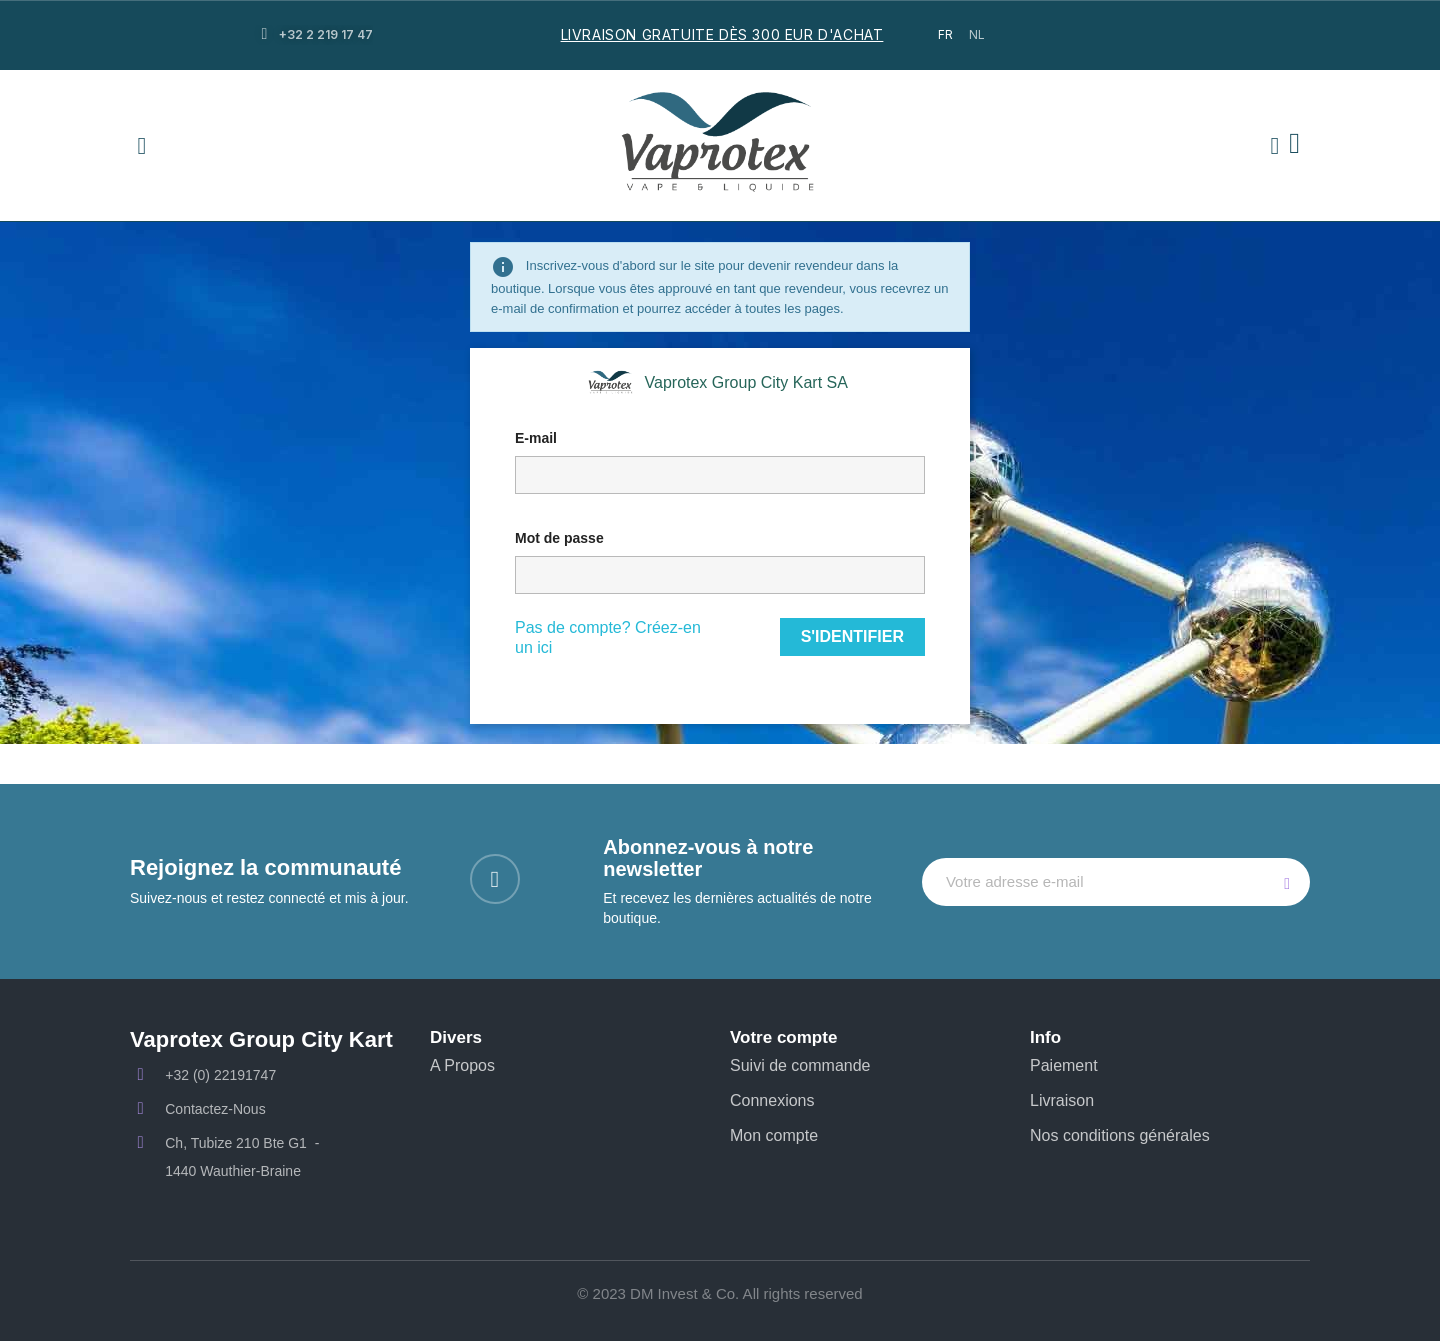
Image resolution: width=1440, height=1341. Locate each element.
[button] (142, 146)
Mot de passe (559, 538)
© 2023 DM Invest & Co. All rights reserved (719, 1293)
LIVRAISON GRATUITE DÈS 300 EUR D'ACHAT (722, 34)
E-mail (536, 438)
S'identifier (852, 636)
